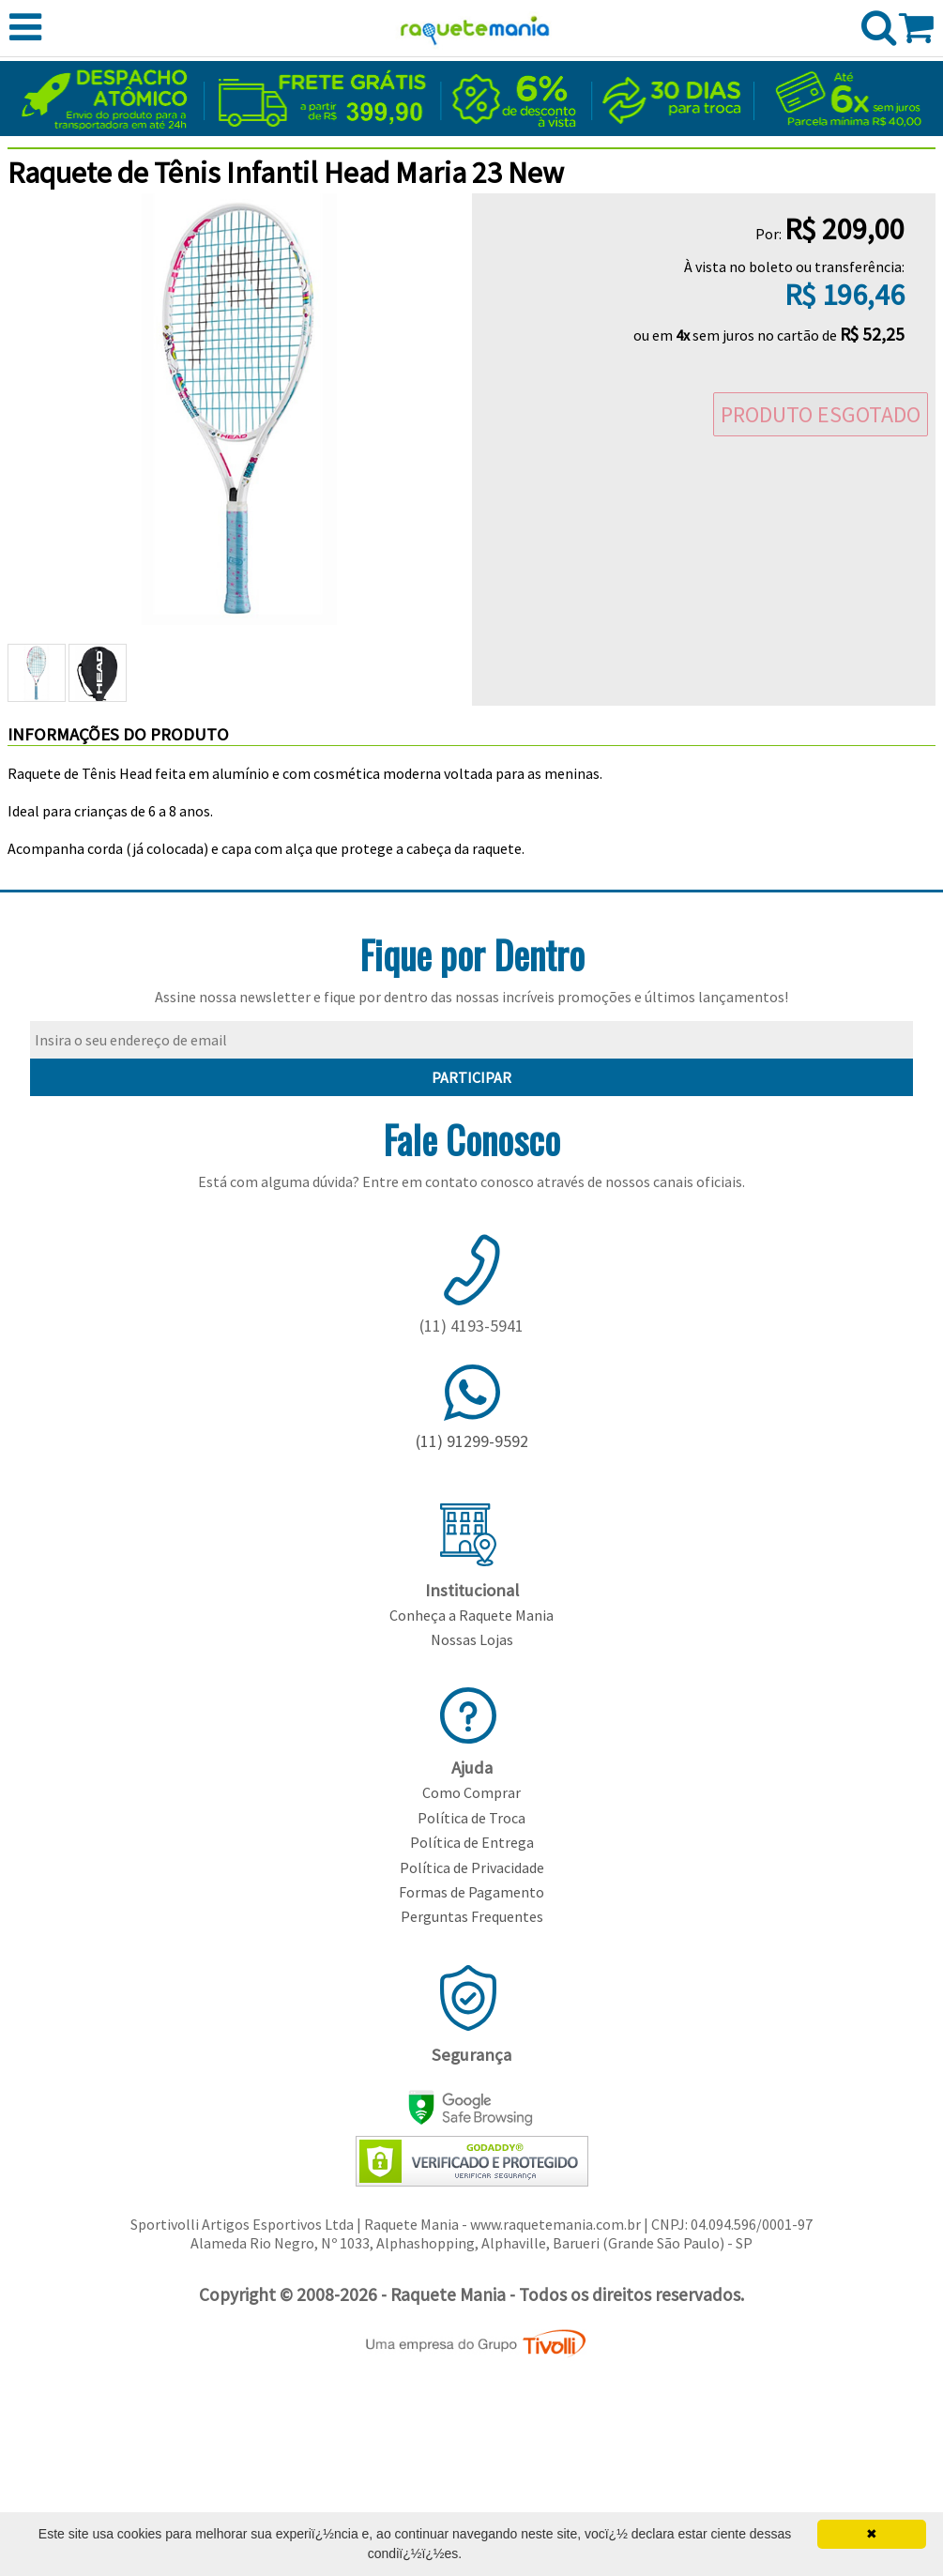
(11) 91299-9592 (472, 1441)
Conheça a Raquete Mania (471, 1615)
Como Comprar (471, 1792)
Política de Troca (471, 1817)
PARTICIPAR (471, 1077)
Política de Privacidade (472, 1867)
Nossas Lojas (472, 1639)
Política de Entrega (472, 1842)
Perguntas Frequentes (472, 1916)
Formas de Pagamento (471, 1891)
